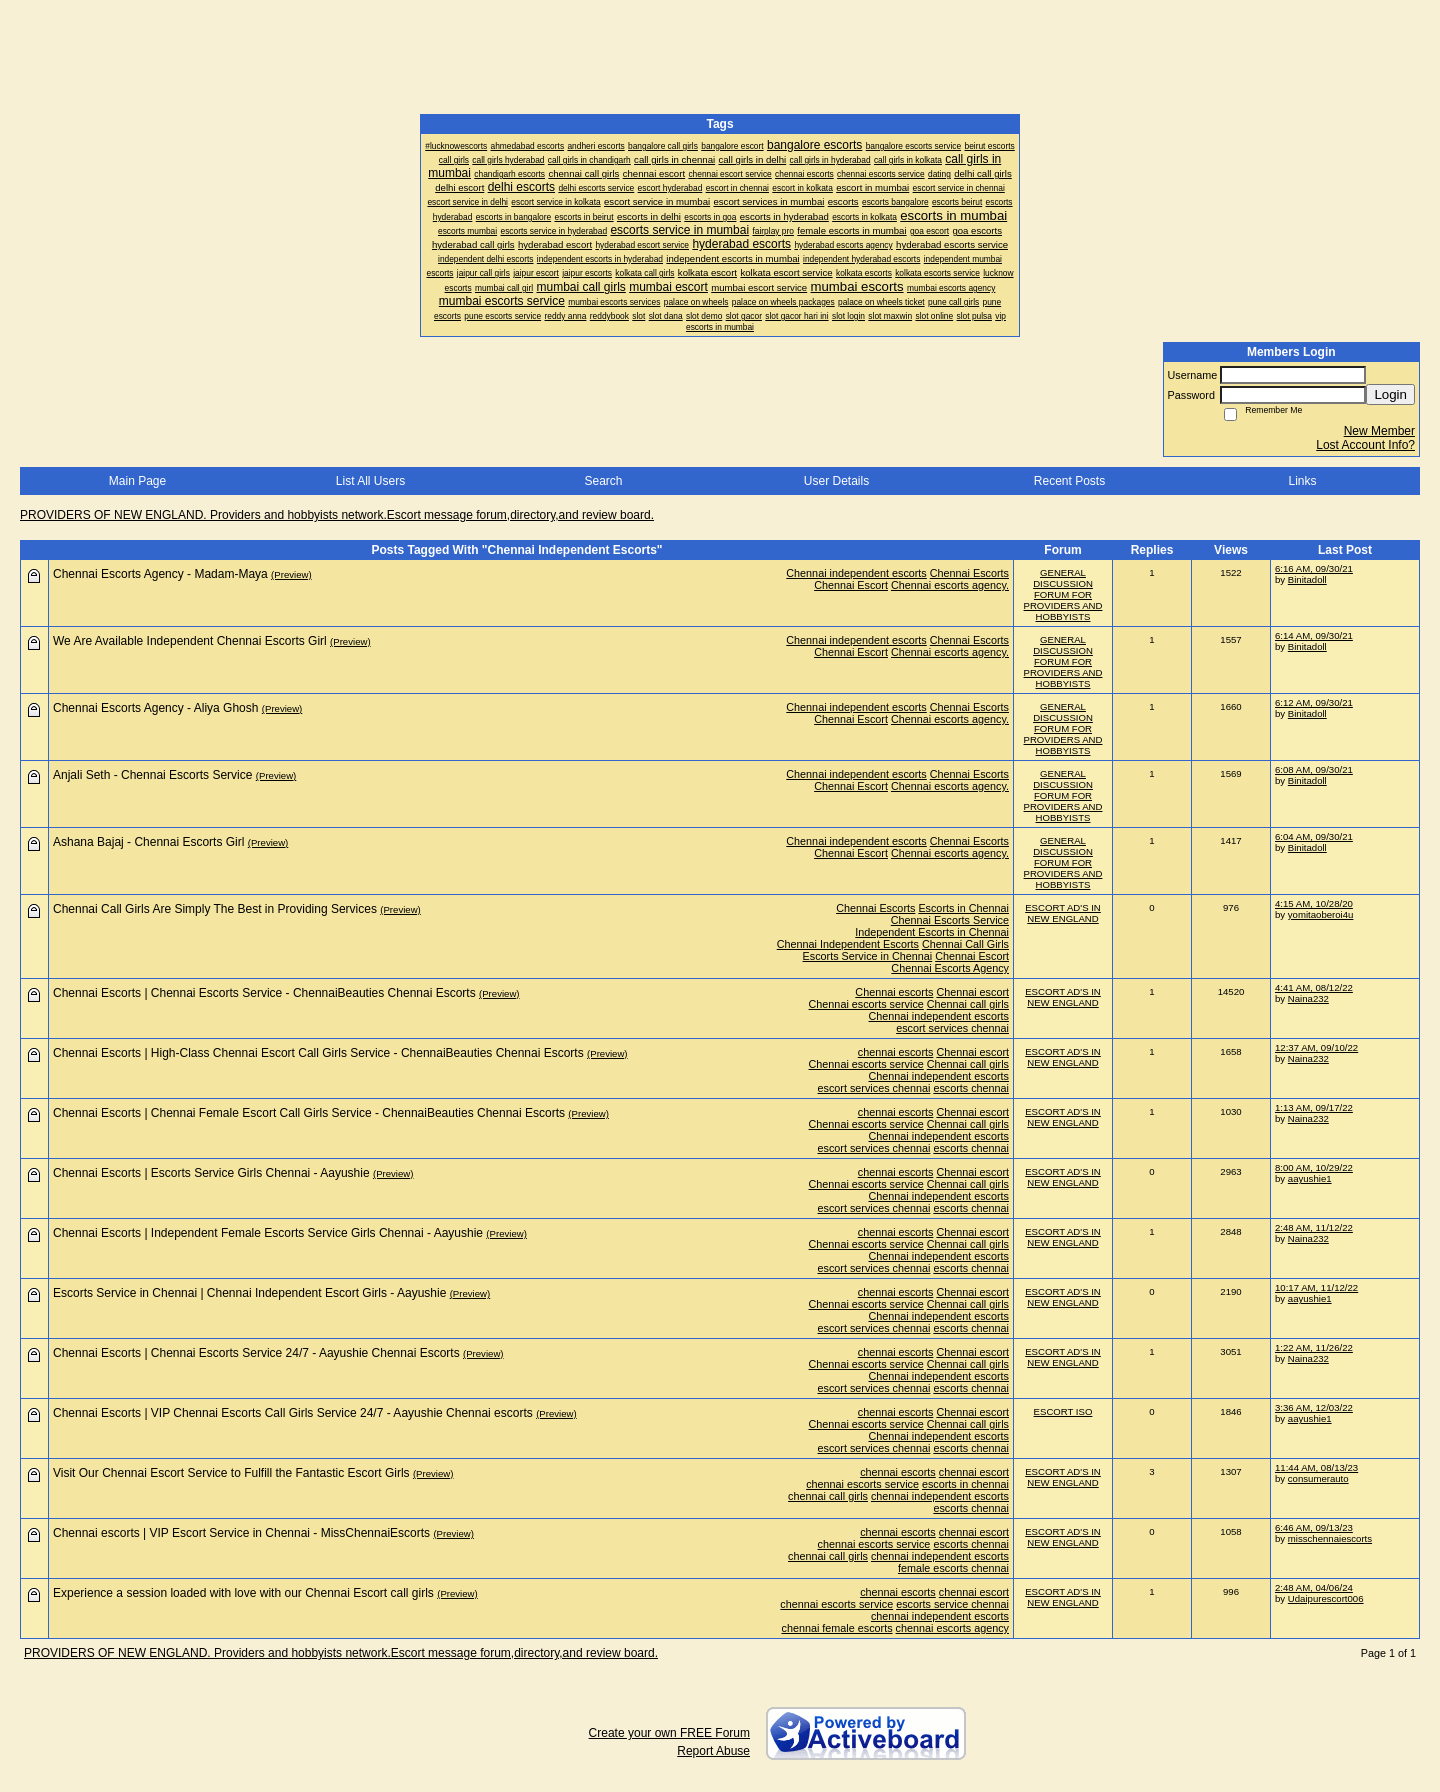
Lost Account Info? (1365, 445)
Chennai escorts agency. (950, 585)
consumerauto (1318, 1478)
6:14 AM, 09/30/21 (1314, 635)
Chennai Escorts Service (950, 920)
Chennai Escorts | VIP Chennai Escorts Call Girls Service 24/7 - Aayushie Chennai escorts (293, 1413)
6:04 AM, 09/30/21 (1314, 836)
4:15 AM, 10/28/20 (1314, 903)
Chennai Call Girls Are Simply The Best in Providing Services (215, 909)
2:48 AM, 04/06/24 (1314, 1587)
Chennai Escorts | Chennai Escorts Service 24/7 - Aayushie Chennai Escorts (256, 1353)
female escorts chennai (953, 1568)
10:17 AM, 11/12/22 (1316, 1287)
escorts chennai (971, 1088)
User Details (836, 481)
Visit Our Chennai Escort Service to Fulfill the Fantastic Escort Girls (231, 1473)
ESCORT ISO (1063, 1411)
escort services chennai (952, 1028)
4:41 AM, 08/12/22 (1314, 987)
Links (1302, 481)
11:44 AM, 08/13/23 (1316, 1467)
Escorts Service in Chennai (868, 956)
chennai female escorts (837, 1628)
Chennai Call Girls (965, 944)
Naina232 (1308, 998)
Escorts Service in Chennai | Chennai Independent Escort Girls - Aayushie (249, 1293)
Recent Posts (1069, 481)
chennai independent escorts (940, 1496)
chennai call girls (828, 1496)
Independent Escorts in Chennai (932, 932)
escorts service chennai (952, 1604)
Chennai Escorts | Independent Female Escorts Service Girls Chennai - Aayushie (268, 1233)
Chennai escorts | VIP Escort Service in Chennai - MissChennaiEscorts (241, 1533)
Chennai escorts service (866, 1004)
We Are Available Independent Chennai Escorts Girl (190, 641)
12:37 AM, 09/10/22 (1316, 1047)
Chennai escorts (894, 992)
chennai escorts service (862, 1484)
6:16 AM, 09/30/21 (1314, 568)
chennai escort (974, 1472)
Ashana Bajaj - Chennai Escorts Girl (148, 842)
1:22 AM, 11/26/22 (1314, 1347)
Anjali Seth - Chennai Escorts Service (152, 775)
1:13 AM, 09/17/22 (1314, 1107)
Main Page (137, 481)
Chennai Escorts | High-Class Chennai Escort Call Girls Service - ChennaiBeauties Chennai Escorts (318, 1053)
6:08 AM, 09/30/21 (1314, 769)
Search (603, 481)
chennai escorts (896, 1052)
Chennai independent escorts (856, 573)
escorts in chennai (965, 1484)
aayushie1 (1310, 1178)
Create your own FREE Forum (669, 1733)
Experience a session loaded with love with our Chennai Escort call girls (243, 1593)
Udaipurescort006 (1326, 1598)
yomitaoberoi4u (1321, 914)
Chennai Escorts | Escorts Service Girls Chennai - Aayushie (211, 1173)
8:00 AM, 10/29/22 (1314, 1167)
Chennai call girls (968, 1004)
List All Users (370, 481)
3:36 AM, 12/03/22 (1314, 1407)
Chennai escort (972, 992)
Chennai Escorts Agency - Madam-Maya (160, 574)
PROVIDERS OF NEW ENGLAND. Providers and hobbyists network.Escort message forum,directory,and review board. (337, 515)
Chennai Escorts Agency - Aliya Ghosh (155, 708)
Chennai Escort (851, 585)
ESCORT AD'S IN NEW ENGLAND (1063, 913)
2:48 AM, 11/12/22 (1314, 1227)
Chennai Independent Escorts (848, 944)
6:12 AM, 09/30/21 (1314, 702)
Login (1390, 394)
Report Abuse (713, 1751)
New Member (1379, 431)
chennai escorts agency (952, 1628)
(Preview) (291, 574)
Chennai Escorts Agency (950, 968)
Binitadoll (1307, 579)
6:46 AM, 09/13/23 (1314, 1527)
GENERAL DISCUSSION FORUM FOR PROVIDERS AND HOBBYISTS (1063, 594)
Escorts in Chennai (963, 908)
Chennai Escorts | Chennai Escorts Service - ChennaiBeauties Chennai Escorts (264, 993)
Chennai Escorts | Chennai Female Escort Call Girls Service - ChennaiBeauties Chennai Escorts (309, 1113)
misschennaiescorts (1330, 1538)
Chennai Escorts (969, 573)
